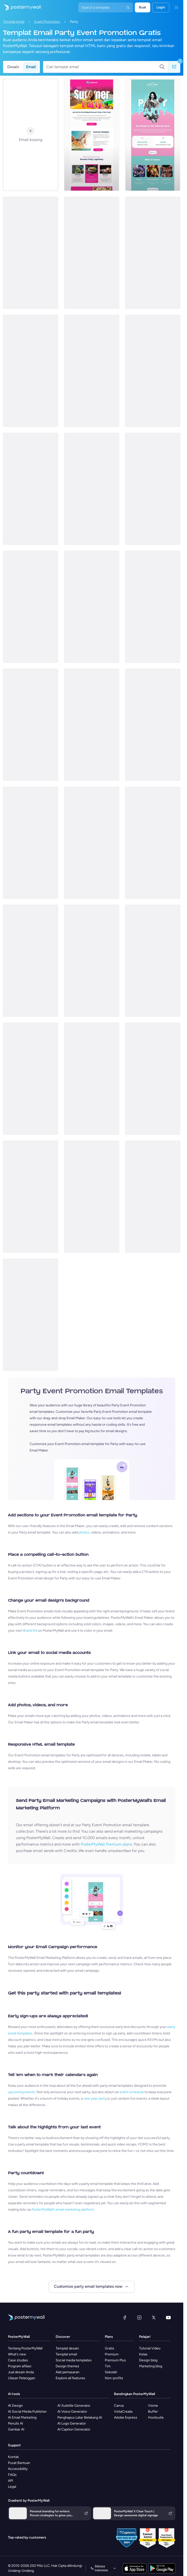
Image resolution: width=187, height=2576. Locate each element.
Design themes (67, 2366)
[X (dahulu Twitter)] (154, 2317)
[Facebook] (125, 2317)
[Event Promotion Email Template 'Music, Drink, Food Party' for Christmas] (30, 253)
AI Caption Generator (73, 2429)
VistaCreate (123, 2411)
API (10, 2481)
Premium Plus (115, 2360)
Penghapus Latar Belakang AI (79, 2417)
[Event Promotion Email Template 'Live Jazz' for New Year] (30, 1315)
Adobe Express (125, 2417)
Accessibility (18, 2469)
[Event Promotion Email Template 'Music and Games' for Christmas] (91, 843)
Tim (108, 2366)
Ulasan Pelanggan (21, 2378)
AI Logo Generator (71, 2423)
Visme (153, 2405)
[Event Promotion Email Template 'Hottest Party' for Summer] (91, 135)
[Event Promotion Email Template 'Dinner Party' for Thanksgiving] (30, 1079)
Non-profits (114, 2378)
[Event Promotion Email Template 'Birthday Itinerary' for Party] (91, 961)
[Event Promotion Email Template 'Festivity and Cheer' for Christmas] (30, 371)
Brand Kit (30, 1630)
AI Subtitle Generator (73, 2405)
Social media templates (74, 2360)
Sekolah (111, 2372)
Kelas (143, 2354)
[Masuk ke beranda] (20, 7)
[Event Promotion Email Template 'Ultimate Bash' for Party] (152, 135)
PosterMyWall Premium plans (106, 1844)
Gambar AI (16, 2429)
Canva (119, 2405)
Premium (112, 2354)
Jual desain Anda (21, 2372)
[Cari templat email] (102, 67)
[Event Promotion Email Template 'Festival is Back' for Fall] (152, 607)
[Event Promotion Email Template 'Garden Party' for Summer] (152, 725)
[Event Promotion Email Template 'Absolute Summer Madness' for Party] (152, 843)
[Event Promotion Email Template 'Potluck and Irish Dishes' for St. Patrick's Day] (30, 961)
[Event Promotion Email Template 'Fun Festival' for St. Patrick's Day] (30, 843)
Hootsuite (156, 2417)
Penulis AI (15, 2423)
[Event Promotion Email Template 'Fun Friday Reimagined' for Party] (91, 253)
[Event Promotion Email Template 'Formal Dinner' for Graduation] (152, 371)
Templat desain (67, 2348)
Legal (12, 2487)
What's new (17, 2354)
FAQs (12, 2475)
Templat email (13, 22)
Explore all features (70, 2378)
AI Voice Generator (72, 2411)
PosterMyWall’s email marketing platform (63, 2209)
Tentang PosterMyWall (25, 2348)
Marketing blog (150, 2366)
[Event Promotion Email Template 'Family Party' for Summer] (91, 1197)
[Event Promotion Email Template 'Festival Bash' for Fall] (91, 371)
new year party (94, 2098)
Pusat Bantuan (19, 2463)
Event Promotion (47, 22)
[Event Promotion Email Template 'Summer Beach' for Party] (30, 1197)
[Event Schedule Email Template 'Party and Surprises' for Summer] (91, 489)
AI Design (15, 2405)
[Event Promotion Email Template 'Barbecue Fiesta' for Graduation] (152, 489)
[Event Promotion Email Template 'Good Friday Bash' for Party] (91, 725)
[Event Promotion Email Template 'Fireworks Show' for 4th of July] (30, 725)
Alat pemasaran (67, 2372)
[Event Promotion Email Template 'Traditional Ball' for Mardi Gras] (30, 489)
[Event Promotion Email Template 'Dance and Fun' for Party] (152, 253)
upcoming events (21, 2092)
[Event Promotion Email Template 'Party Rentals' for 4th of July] (152, 1079)
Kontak (13, 2457)
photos (83, 1532)
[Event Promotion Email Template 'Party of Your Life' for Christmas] (91, 1079)
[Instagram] (139, 2317)
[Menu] (176, 7)
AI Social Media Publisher (27, 2411)
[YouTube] (168, 2317)
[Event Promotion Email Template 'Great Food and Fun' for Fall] (152, 961)
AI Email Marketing (22, 2417)
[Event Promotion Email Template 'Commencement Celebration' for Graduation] (91, 607)
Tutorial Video (149, 2348)
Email (31, 66)
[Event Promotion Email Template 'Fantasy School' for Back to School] (30, 607)
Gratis (109, 2348)
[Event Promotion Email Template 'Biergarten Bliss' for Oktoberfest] (152, 1197)
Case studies (18, 2360)
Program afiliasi (19, 2366)
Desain (13, 66)
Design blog (148, 2360)
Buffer (153, 2411)
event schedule (132, 2092)
